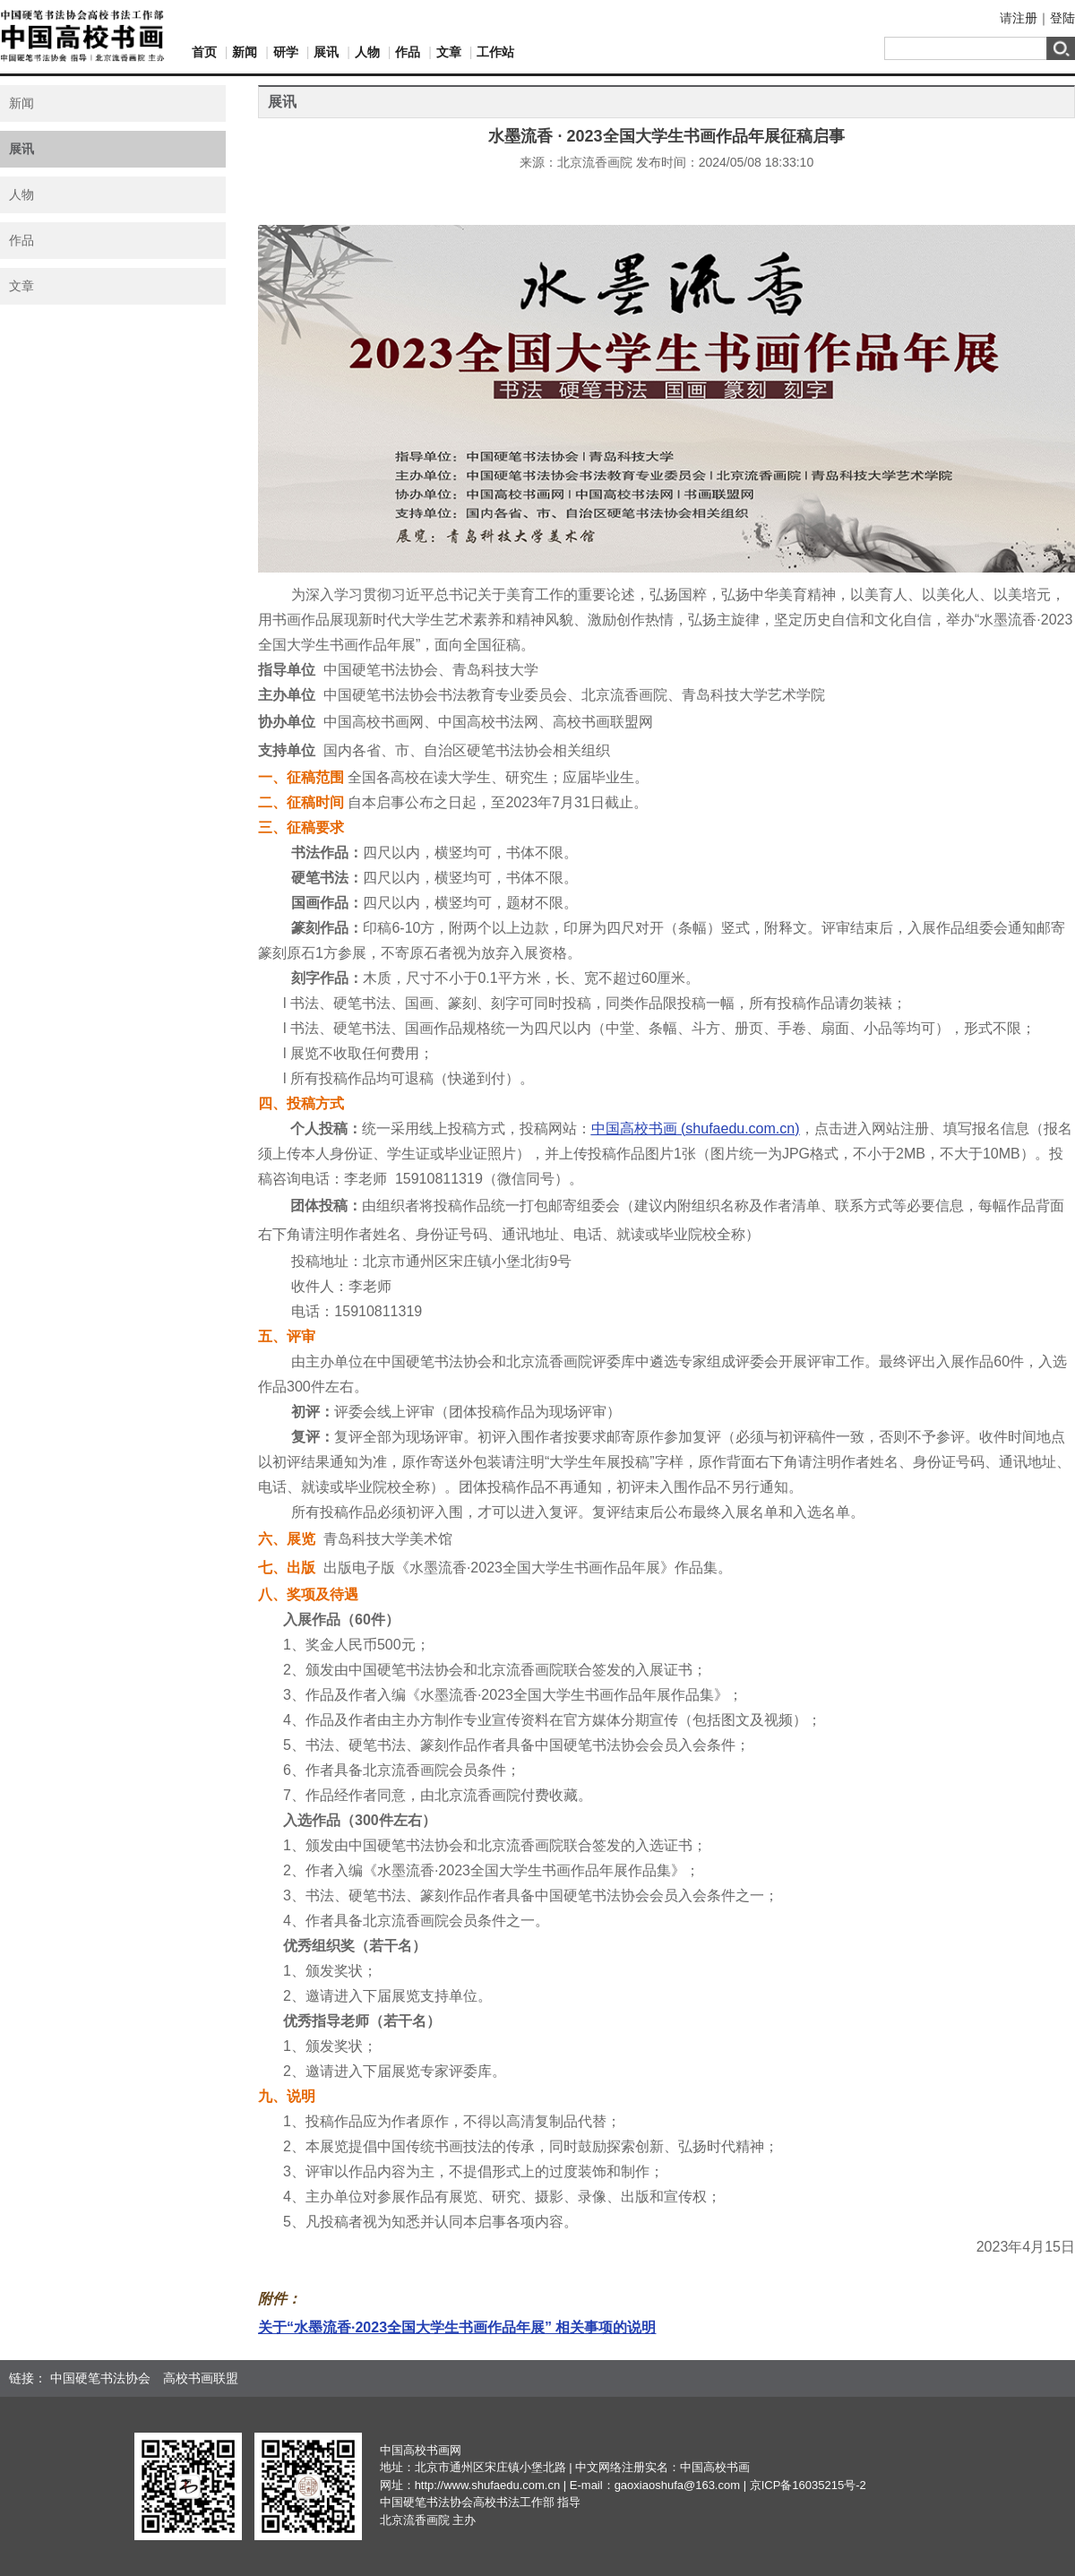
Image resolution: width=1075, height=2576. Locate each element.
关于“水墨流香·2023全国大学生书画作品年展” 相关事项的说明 (457, 2327)
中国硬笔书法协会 (100, 2378)
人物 (367, 52)
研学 (285, 52)
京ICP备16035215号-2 (808, 2485)
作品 (407, 52)
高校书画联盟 (200, 2378)
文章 (448, 52)
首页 (204, 52)
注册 (1024, 18)
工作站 (495, 52)
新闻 (244, 52)
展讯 (326, 52)
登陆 (1062, 18)
